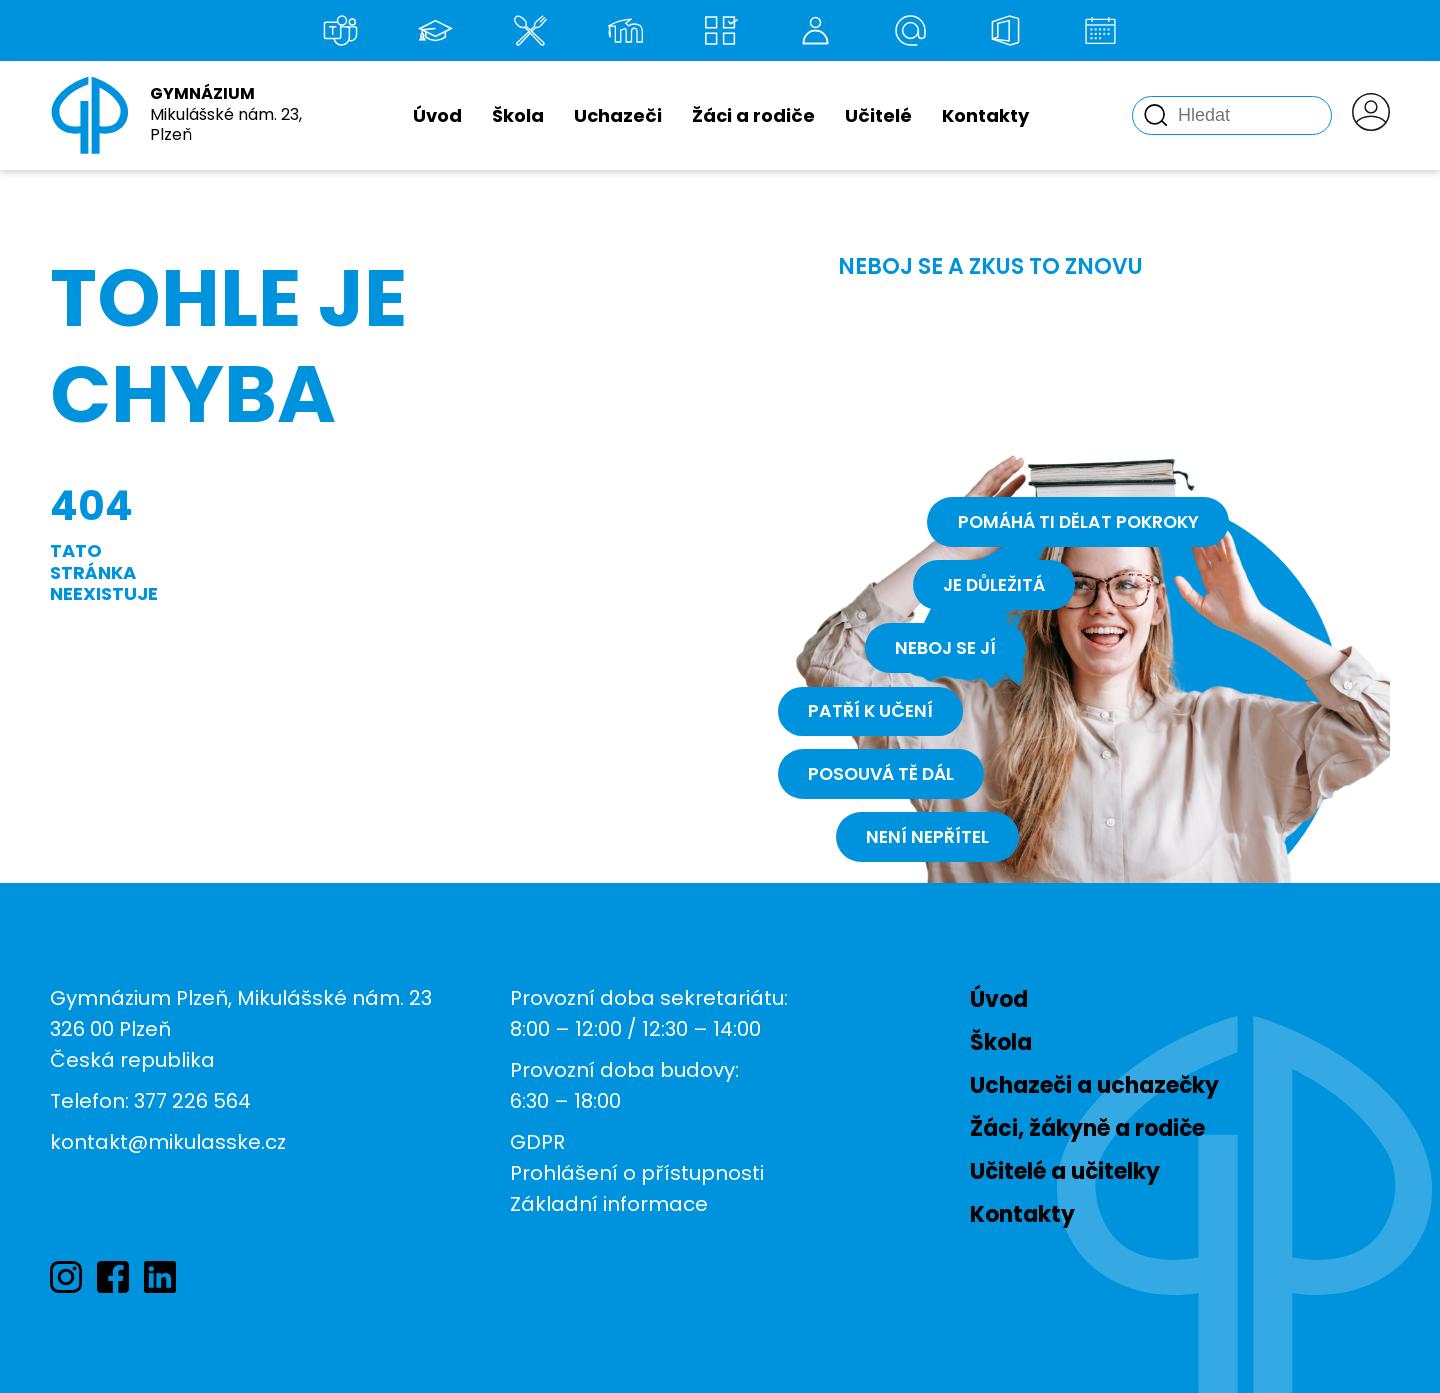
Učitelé (878, 115)
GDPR (537, 1142)
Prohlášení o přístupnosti (637, 1173)
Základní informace (609, 1204)
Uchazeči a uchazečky (1094, 1085)
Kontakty (985, 115)
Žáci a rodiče (753, 115)
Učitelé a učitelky (1065, 1171)
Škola (518, 115)
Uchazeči (618, 115)
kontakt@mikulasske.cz (168, 1142)
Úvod (437, 115)
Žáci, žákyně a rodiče (1087, 1128)
